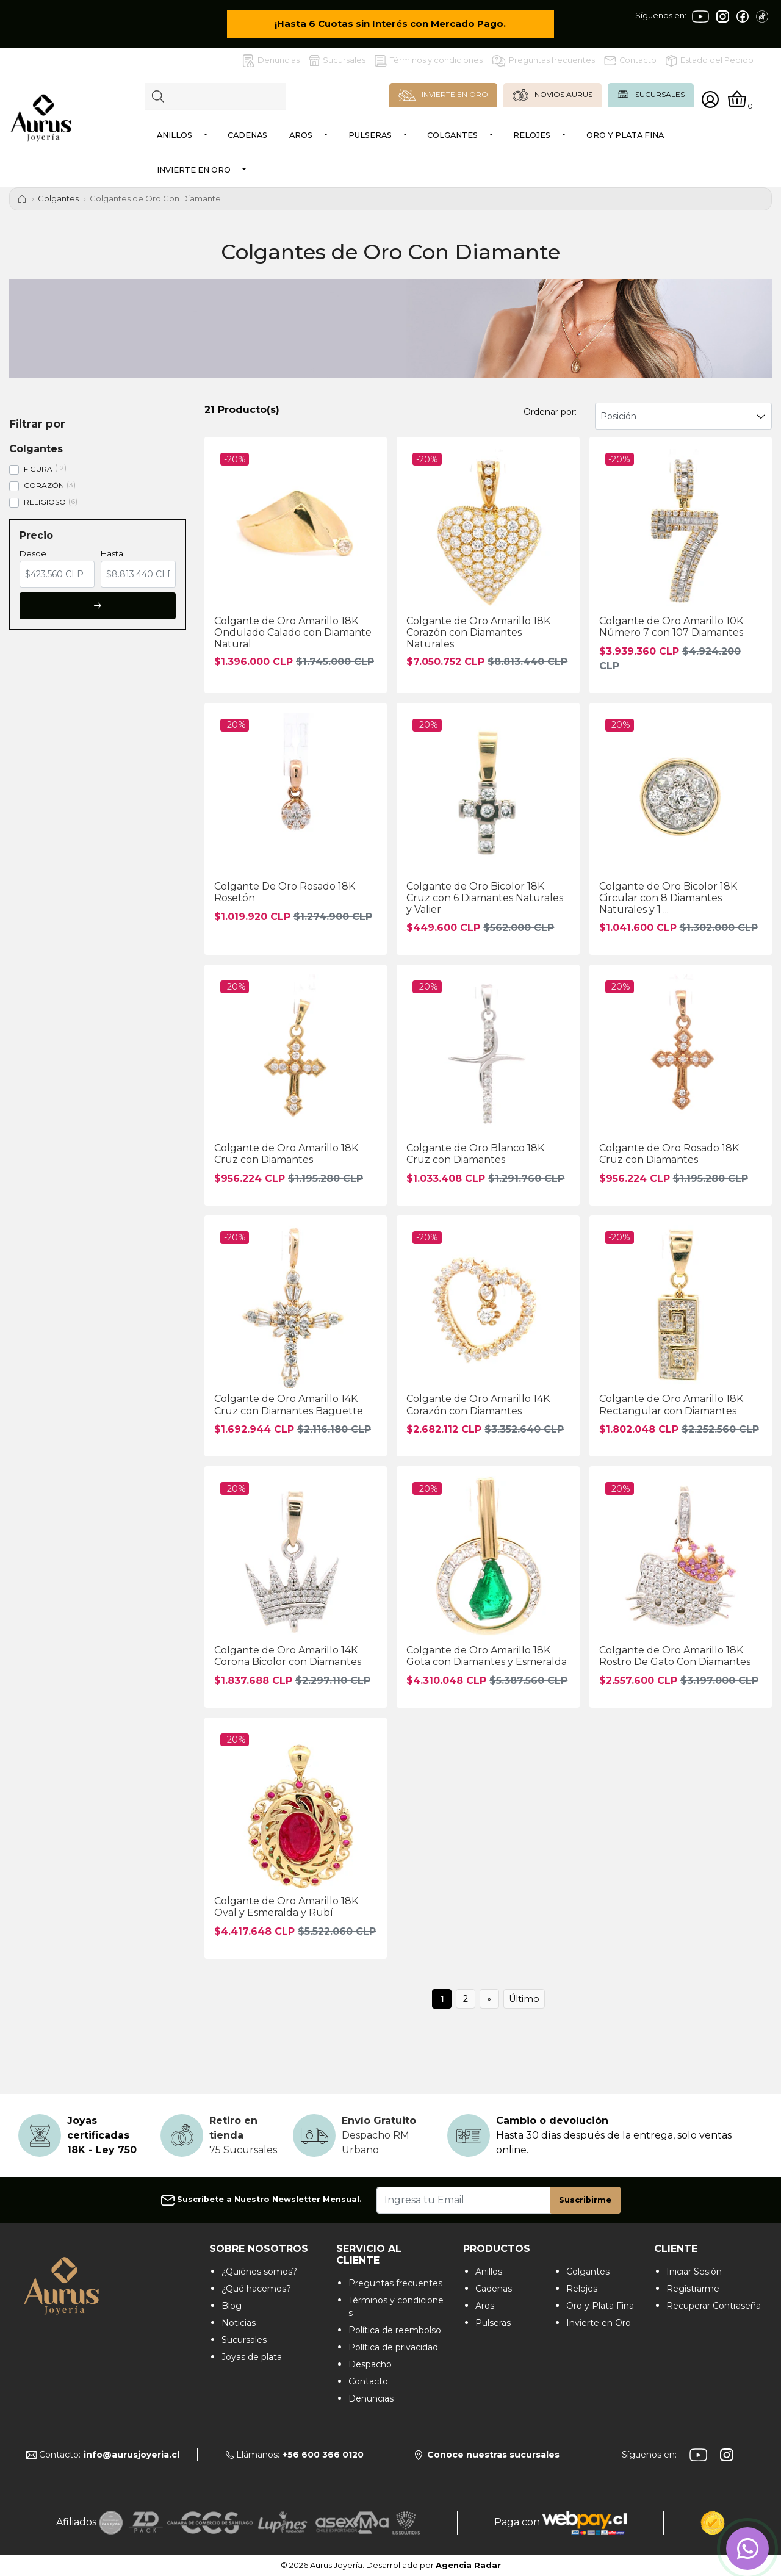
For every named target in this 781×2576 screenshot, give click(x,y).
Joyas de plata (251, 2356)
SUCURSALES (651, 94)
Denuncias (271, 60)
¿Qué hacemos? (256, 2288)
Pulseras (370, 135)
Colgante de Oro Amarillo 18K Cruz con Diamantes (286, 1153)
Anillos (174, 135)
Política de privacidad (393, 2347)
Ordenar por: (550, 411)
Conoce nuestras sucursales (487, 2454)
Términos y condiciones (429, 61)
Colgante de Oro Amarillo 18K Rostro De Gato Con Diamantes (674, 1656)
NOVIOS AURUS (552, 95)
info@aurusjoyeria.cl (131, 2454)
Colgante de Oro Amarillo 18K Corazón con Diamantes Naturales (478, 632)
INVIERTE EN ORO (443, 95)
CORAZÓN (44, 485)
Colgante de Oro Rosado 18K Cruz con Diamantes (669, 1153)
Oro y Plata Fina (625, 135)
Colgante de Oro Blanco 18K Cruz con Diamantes (475, 1153)
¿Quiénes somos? (259, 2271)
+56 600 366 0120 (323, 2454)
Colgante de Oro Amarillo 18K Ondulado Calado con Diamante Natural (293, 632)
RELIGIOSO (45, 501)
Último (524, 1998)
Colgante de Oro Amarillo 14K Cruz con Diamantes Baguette (288, 1404)
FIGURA (38, 468)
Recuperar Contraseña (713, 2305)
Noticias (238, 2322)
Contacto (630, 60)
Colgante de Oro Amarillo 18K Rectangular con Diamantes (671, 1404)
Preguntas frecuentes (543, 61)
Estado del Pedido (710, 61)
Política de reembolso (394, 2330)
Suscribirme (585, 2199)
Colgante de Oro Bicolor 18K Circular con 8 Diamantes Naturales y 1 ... (668, 897)
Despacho (370, 2364)
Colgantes (452, 135)
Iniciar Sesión (694, 2271)
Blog (231, 2305)
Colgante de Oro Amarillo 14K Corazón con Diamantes (478, 1404)
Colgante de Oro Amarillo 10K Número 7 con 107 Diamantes (671, 626)
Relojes (531, 135)
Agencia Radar (468, 2565)
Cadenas (247, 135)
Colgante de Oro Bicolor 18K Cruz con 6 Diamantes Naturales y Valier (484, 897)
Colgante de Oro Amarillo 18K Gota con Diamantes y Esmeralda (486, 1656)
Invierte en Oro (194, 169)
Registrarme (692, 2288)
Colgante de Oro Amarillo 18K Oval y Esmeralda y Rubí (286, 1906)
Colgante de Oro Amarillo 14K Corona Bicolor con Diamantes (287, 1656)
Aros (300, 135)
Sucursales (337, 60)
